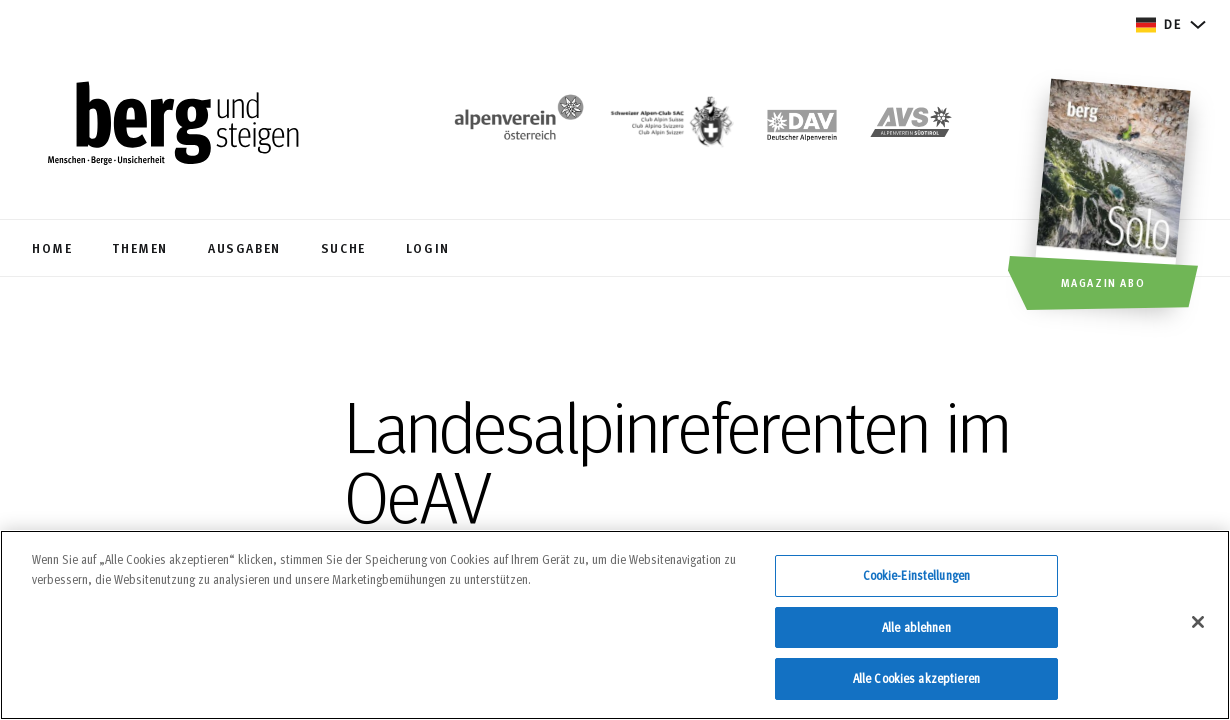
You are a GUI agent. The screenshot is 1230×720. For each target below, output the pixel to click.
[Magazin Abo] (1115, 197)
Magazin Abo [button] (1103, 282)
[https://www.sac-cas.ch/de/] (670, 126)
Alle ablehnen (916, 636)
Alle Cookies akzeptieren (916, 688)
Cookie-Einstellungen (917, 584)
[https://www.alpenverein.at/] (515, 126)
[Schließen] (1198, 631)
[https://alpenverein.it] (911, 126)
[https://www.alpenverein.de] (802, 126)
